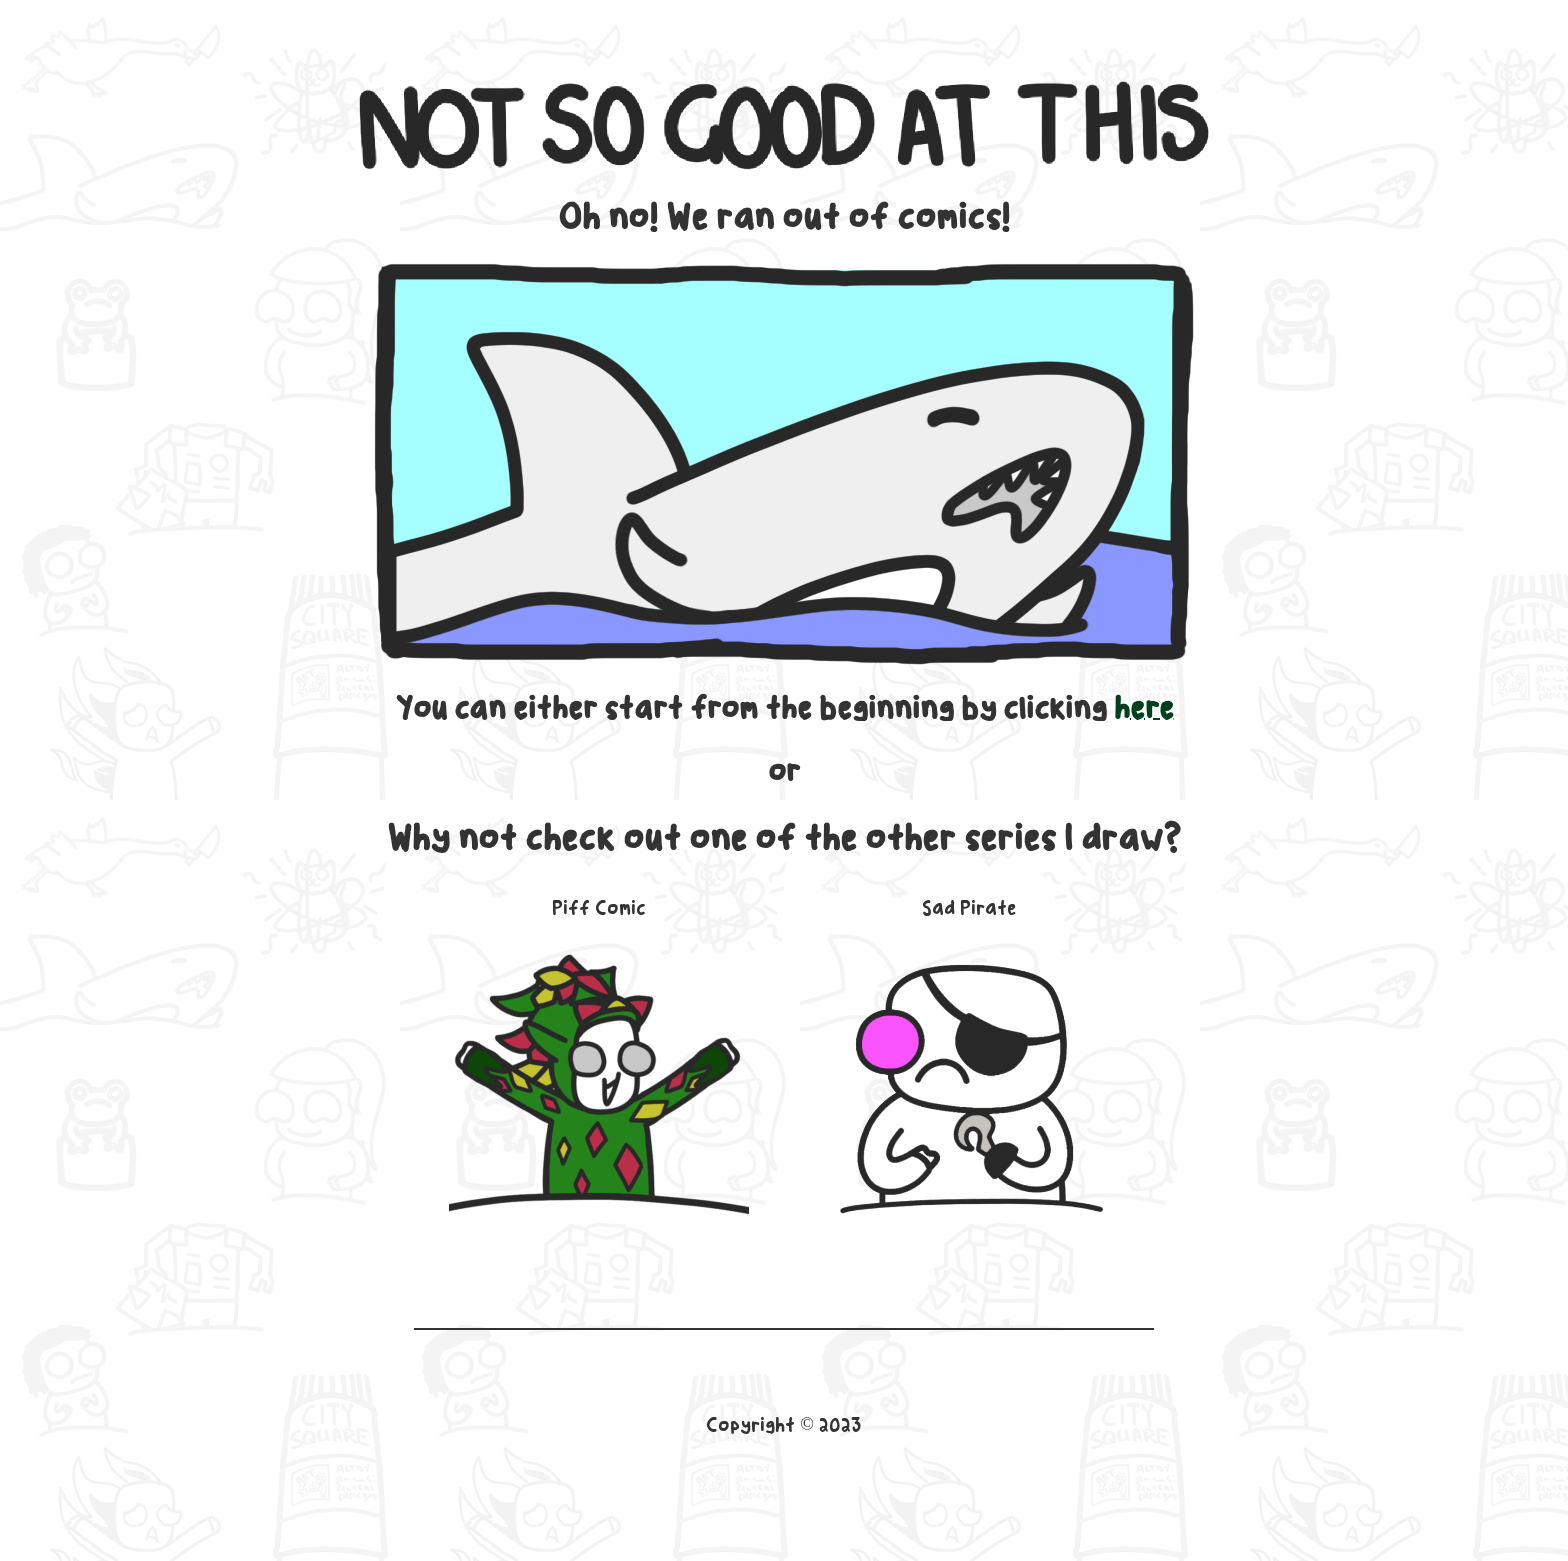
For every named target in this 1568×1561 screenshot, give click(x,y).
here (1144, 708)
